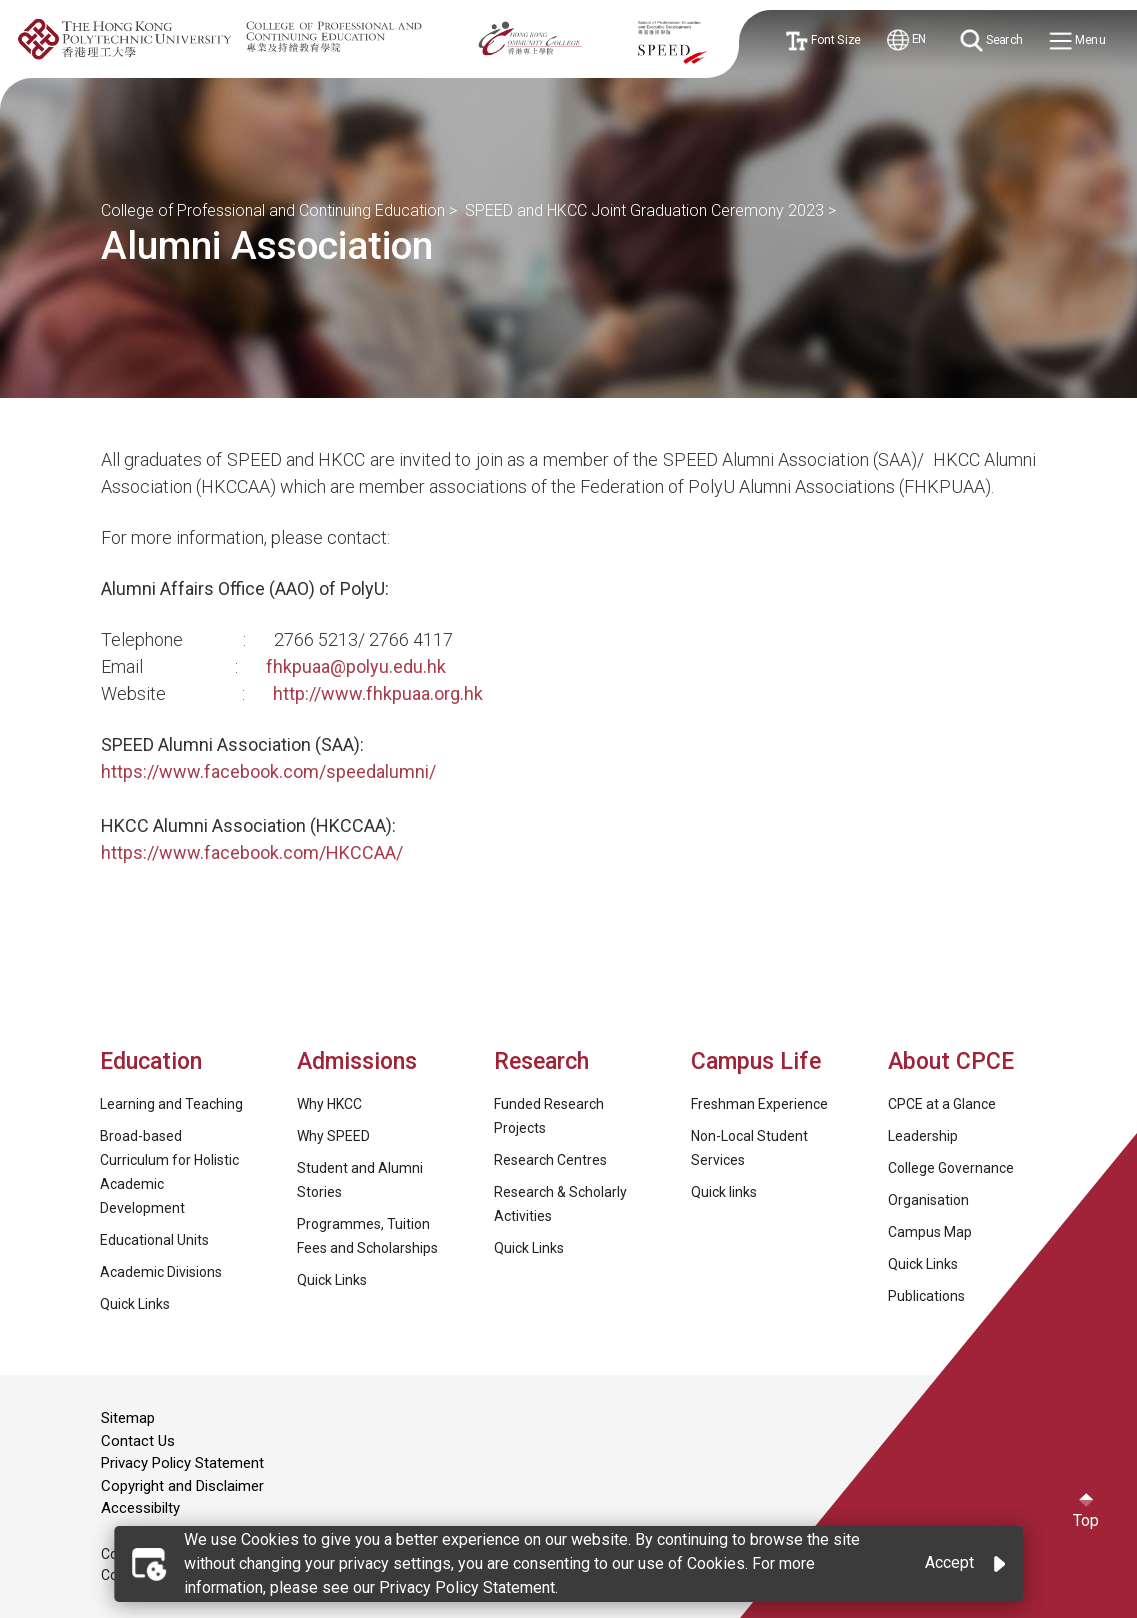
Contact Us (138, 1441)
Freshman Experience (759, 1104)
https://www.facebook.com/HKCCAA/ (252, 852)
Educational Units (154, 1240)
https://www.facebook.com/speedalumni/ (268, 771)
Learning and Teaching (171, 1104)
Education (151, 1061)
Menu (1078, 41)
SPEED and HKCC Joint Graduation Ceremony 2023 (644, 210)
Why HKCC (329, 1104)
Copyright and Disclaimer (182, 1486)
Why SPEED (333, 1136)
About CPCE (951, 1061)
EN (907, 40)
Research (541, 1061)
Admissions (360, 1061)
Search (992, 41)
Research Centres (550, 1160)
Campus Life (756, 1061)
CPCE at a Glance (942, 1104)
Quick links (724, 1192)
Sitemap (128, 1418)
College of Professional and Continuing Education (273, 210)
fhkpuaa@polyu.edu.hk (356, 666)
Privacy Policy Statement (182, 1463)
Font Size (822, 40)
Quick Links (135, 1304)
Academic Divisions (161, 1272)
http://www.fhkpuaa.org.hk (378, 693)
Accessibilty (140, 1508)
